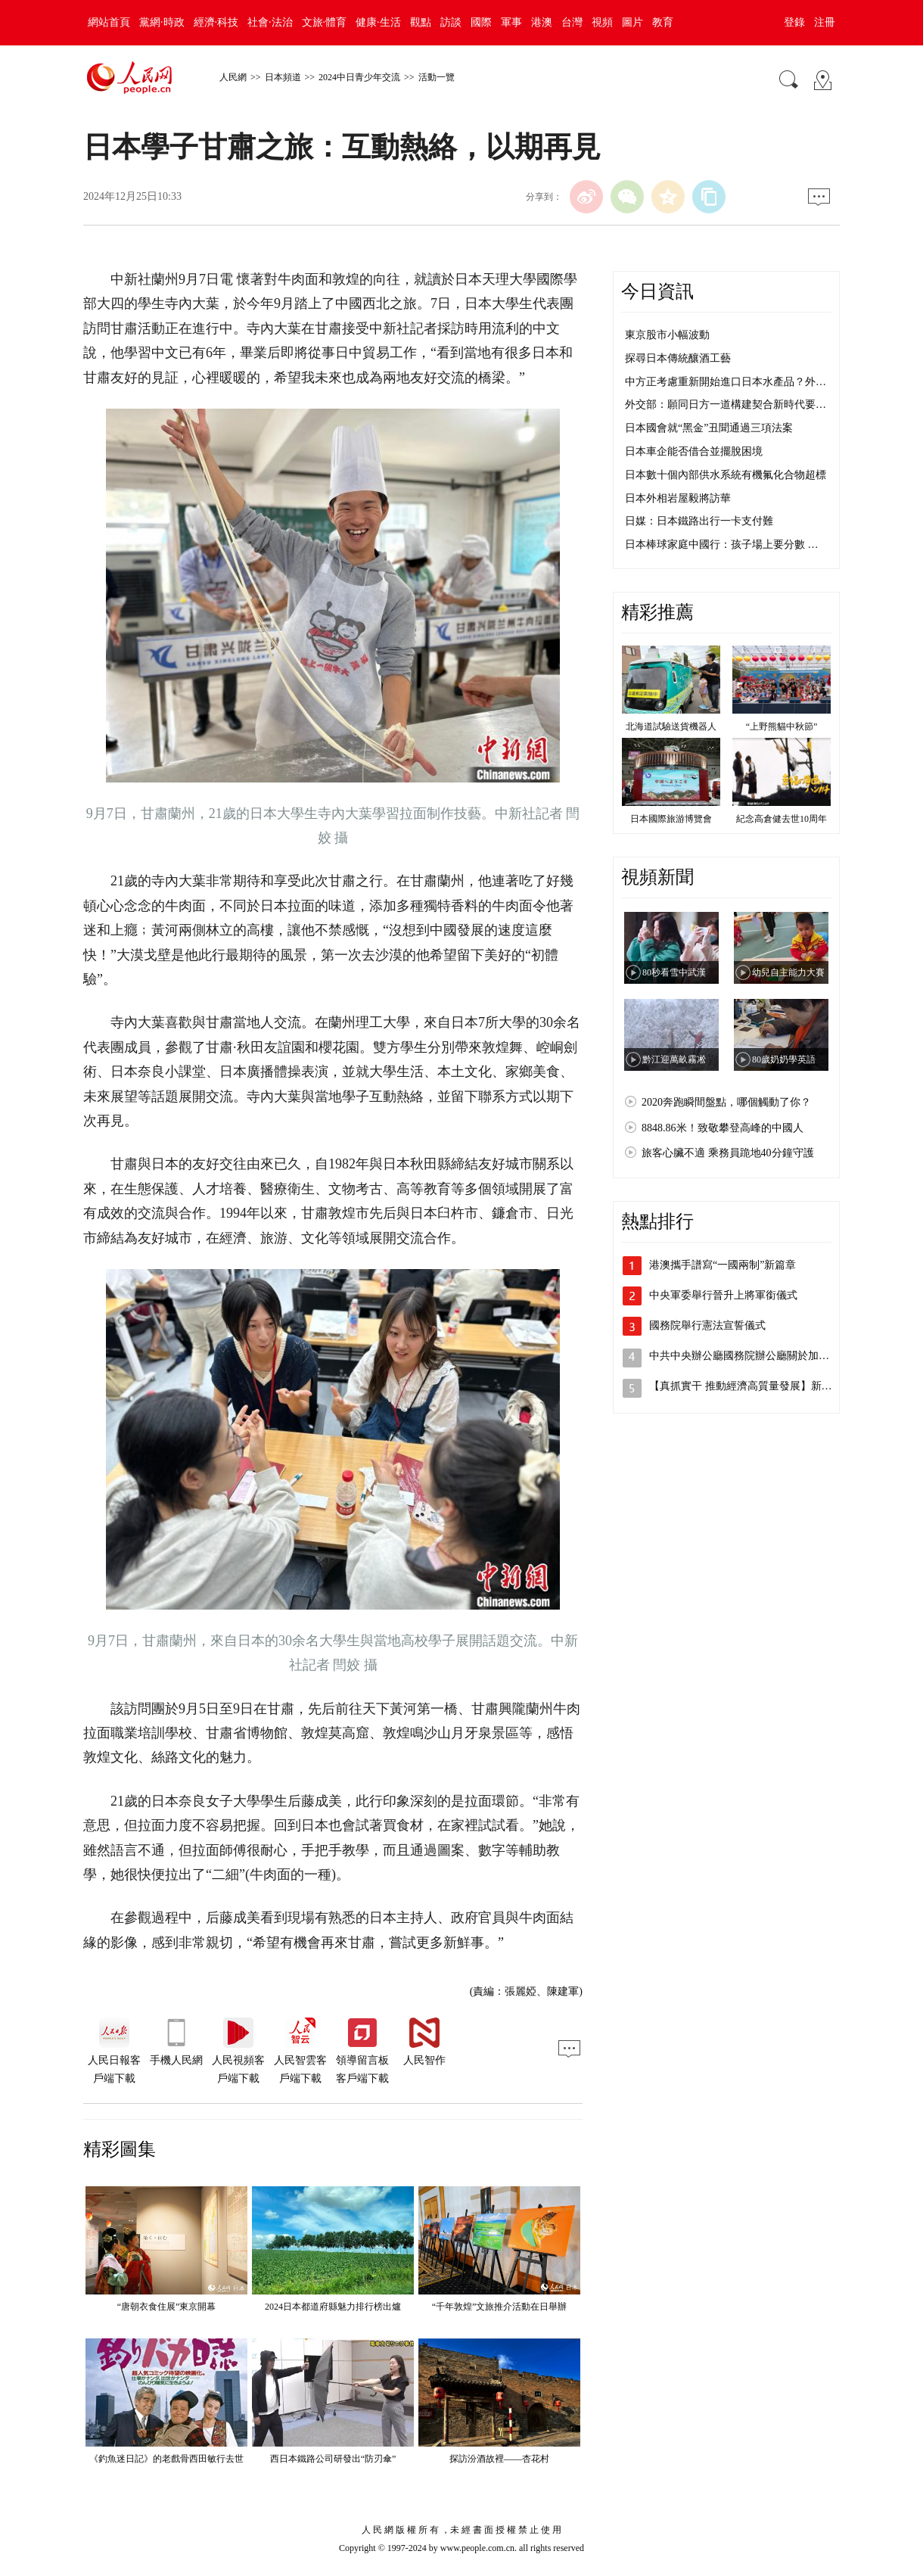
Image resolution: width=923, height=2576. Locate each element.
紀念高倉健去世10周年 (781, 819)
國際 (481, 22)
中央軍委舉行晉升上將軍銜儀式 (723, 1295)
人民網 (233, 77)
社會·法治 (270, 22)
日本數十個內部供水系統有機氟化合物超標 (725, 475)
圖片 (632, 22)
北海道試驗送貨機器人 (671, 726)
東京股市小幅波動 (667, 335)
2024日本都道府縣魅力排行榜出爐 (333, 2306)
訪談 (451, 22)
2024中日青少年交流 (359, 77)
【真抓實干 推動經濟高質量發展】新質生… (751, 1386)
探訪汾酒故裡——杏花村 (499, 2458)
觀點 (420, 22)
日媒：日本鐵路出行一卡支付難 (699, 521)
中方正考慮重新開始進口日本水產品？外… (725, 381)
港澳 (541, 22)
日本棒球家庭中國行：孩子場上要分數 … (722, 544)
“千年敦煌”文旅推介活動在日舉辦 (499, 2306)
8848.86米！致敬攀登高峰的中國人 (722, 1128)
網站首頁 (109, 22)
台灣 (572, 22)
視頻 (602, 22)
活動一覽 (436, 77)
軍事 (511, 22)
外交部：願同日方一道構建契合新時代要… (725, 404)
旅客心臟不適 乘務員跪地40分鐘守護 (728, 1153)
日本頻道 (283, 77)
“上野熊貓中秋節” (782, 726)
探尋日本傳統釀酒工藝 (678, 358)
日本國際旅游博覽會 (671, 819)
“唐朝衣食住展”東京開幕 (166, 2306)
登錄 (794, 22)
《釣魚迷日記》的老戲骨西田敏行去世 (166, 2458)
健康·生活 (378, 22)
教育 (662, 22)
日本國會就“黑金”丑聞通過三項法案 (709, 428)
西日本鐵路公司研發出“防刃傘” (333, 2458)
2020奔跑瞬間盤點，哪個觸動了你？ (726, 1102)
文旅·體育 (324, 22)
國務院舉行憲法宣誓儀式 (707, 1325)
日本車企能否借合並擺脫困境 (694, 451)
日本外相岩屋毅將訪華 (678, 498)
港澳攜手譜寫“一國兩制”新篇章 (722, 1265)
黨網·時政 (162, 22)
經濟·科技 (216, 22)
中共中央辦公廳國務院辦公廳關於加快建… (749, 1355)
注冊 (824, 22)
